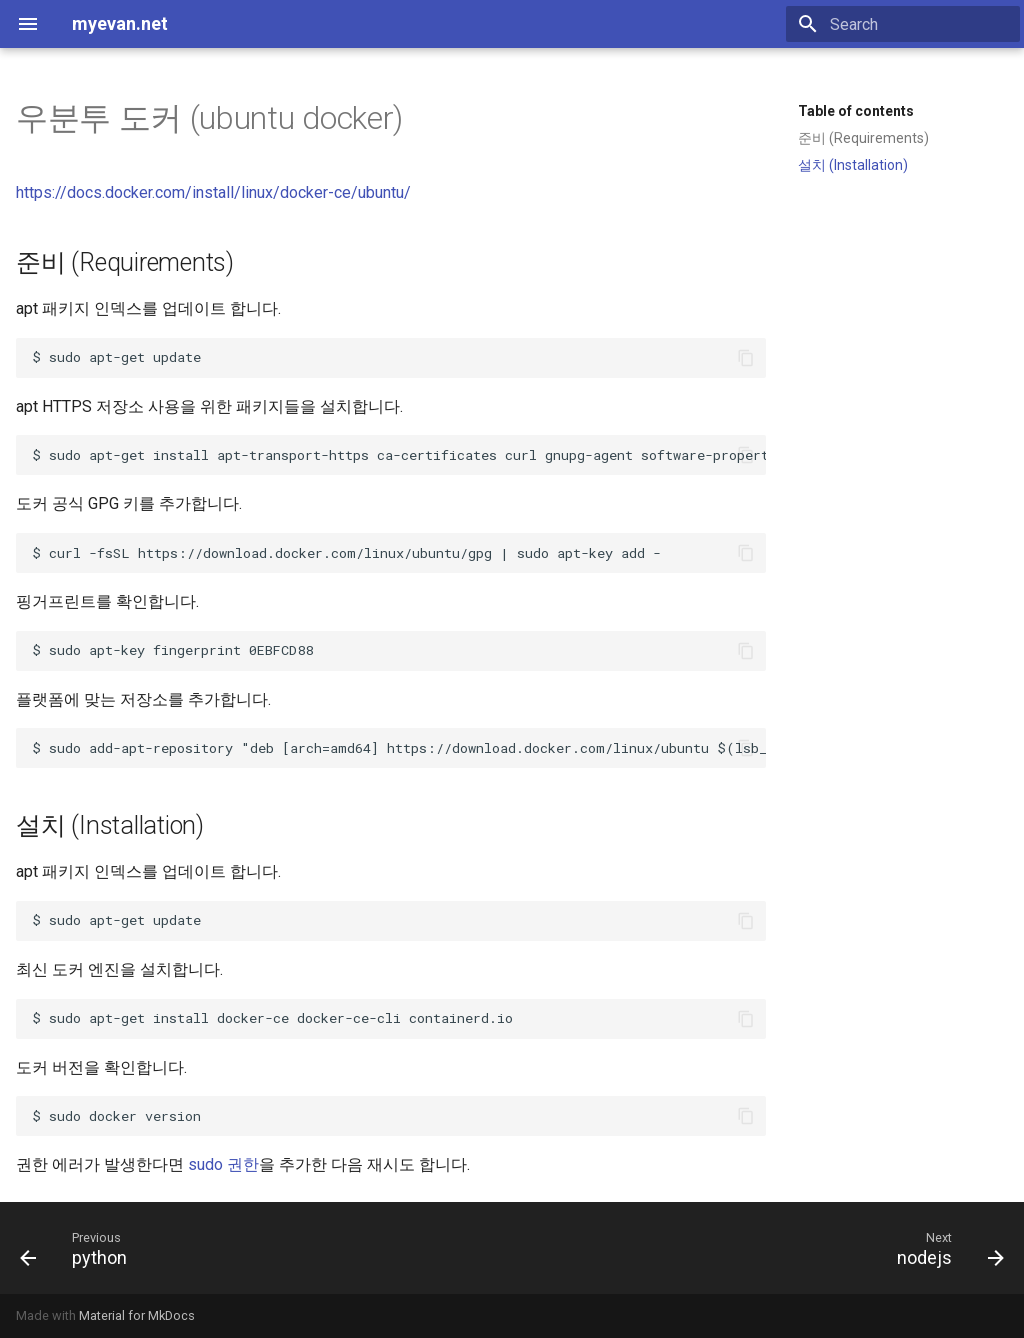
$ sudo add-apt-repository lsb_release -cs (399, 748)
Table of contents (856, 111)
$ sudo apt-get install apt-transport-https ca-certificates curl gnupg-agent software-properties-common (399, 455)
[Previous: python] (79, 1248)
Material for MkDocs (137, 1315)
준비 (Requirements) (863, 138)
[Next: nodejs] (945, 1248)
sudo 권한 (223, 1164)
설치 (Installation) (853, 165)
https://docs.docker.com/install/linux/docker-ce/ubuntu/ (213, 192)
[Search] (903, 24)
